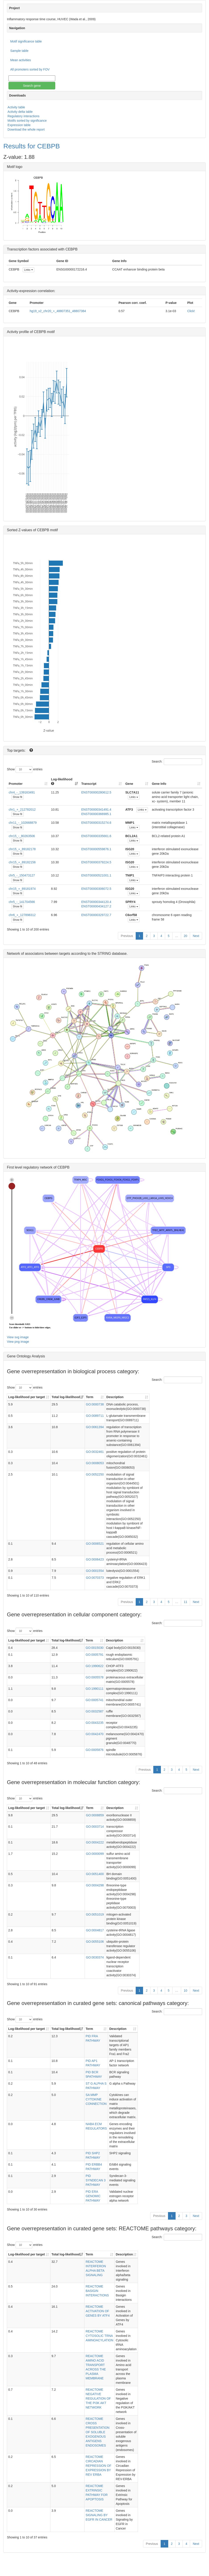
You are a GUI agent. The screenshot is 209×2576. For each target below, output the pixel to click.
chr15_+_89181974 (22, 888)
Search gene (32, 85)
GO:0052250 (95, 1474)
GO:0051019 (95, 1914)
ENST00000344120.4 (96, 902)
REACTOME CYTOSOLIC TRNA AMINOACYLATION (99, 2336)
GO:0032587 (94, 1711)
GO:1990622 (94, 1666)
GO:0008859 (95, 1815)
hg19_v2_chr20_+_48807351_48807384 (58, 311)
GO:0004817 (95, 1930)
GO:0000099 (95, 1853)
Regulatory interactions (23, 116)
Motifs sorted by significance (27, 120)
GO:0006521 (95, 1543)
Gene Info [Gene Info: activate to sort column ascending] (159, 783)
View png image (18, 1341)
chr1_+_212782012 (22, 809)
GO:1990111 (94, 1688)
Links (28, 269)
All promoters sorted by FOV (30, 69)
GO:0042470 (94, 1734)
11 (185, 1602)
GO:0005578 (94, 1677)
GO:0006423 (95, 1559)
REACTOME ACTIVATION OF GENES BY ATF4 (98, 2311)
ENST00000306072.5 (96, 888)
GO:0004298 (95, 1885)
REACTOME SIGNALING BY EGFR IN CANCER (99, 2515)
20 (185, 936)
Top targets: (17, 750)
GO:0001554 (95, 1571)
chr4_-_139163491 (22, 792)
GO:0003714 (95, 1826)
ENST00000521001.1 (96, 875)
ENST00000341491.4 (96, 809)
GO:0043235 (94, 1722)
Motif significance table (26, 41)
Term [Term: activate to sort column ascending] (89, 1397)
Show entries (25, 769)
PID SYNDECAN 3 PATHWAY (95, 2180)
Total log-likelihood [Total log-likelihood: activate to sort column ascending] (66, 1397)
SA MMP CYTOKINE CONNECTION (96, 2099)
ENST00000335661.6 (96, 836)
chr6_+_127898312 (22, 915)
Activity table (16, 107)
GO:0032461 (95, 1452)
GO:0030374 (95, 1957)
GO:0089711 (95, 1415)
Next (196, 936)
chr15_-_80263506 (22, 836)
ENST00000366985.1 (96, 814)
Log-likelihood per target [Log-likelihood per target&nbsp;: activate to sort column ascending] (27, 1397)
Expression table (19, 125)
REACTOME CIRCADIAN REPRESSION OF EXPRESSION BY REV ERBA (98, 2465)
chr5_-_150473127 (22, 875)
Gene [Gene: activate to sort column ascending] (129, 783)
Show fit (17, 797)
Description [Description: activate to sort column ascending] (114, 1397)
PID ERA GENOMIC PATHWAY (93, 2196)
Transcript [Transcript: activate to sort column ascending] (88, 783)
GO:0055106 (95, 1941)
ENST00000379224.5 (96, 862)
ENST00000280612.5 (96, 792)
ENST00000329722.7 (96, 915)
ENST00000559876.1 (96, 849)
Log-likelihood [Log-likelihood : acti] (61, 781)
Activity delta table (20, 111)
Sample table (19, 50)
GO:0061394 (95, 1427)
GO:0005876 (94, 1750)
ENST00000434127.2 (96, 906)
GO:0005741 (94, 1700)
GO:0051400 (95, 1874)
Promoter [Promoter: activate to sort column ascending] (16, 783)
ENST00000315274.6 (96, 822)
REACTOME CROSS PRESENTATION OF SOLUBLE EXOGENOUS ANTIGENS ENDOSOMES (97, 2432)
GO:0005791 (94, 1654)
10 (185, 1990)
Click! (191, 311)
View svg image (18, 1337)
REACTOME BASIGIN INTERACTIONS (97, 2291)
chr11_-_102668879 (23, 822)
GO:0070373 (95, 1577)
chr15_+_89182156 (22, 862)
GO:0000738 (95, 1404)
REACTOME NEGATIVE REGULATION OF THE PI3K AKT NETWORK (98, 2398)
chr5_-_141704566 (22, 902)
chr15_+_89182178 (22, 849)
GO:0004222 (95, 1842)
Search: (177, 761)
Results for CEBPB (31, 146)
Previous (127, 936)
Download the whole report (26, 129)
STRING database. (112, 953)
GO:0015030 (94, 1647)
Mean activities (20, 60)
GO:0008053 (95, 1463)
